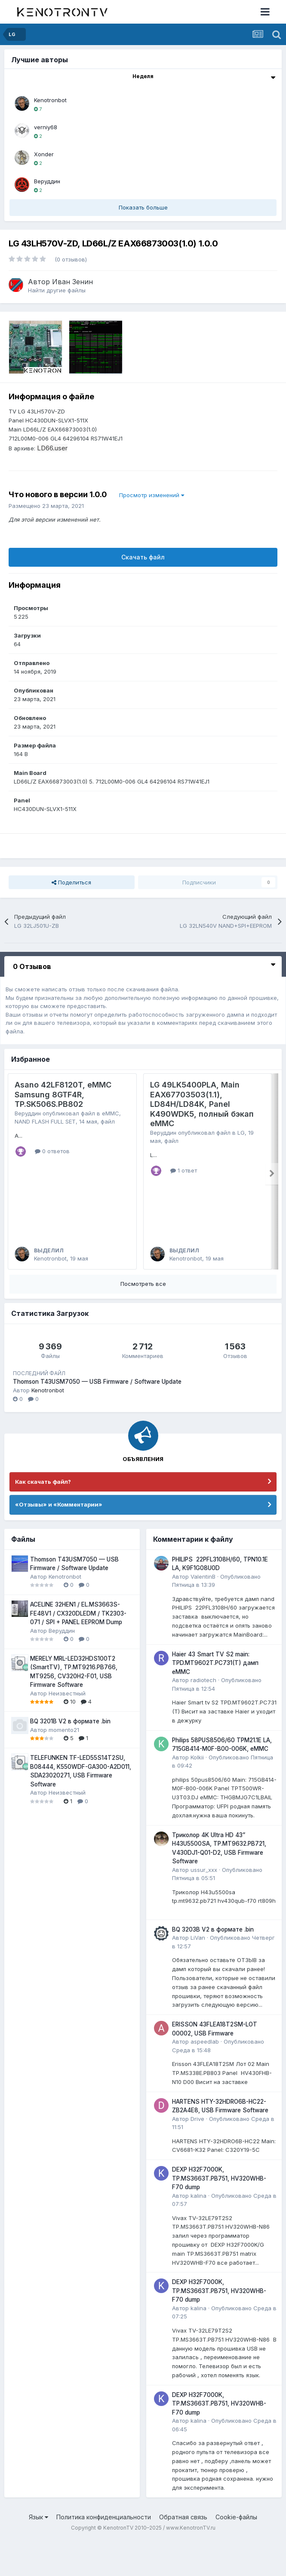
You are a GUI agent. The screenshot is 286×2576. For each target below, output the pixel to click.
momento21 (64, 1765)
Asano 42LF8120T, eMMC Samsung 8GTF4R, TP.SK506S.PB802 (63, 1094)
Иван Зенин (72, 281)
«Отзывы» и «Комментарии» (58, 1540)
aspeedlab (205, 2077)
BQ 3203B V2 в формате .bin (213, 1965)
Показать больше (143, 207)
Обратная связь (183, 2552)
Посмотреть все (143, 1319)
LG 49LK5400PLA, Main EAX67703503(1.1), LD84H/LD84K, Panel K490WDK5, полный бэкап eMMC (202, 1104)
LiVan (198, 1973)
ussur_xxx (204, 1905)
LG (241, 1132)
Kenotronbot (50, 100)
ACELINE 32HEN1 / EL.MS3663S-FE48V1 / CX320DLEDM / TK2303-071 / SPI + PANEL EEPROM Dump (78, 1649)
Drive (197, 2154)
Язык (38, 2552)
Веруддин (47, 181)
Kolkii (197, 1792)
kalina (198, 2231)
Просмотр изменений (151, 495)
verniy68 (45, 127)
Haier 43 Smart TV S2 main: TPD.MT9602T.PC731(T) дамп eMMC (215, 1698)
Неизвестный (67, 1728)
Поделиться (71, 882)
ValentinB (203, 1612)
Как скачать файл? (43, 1517)
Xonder (44, 154)
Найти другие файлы (57, 290)
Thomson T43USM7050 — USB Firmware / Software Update (97, 1417)
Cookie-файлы (236, 2552)
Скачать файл (143, 557)
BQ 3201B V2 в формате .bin (70, 1756)
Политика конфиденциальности (103, 2552)
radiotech (203, 1715)
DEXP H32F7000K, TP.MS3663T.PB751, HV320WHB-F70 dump (219, 2214)
